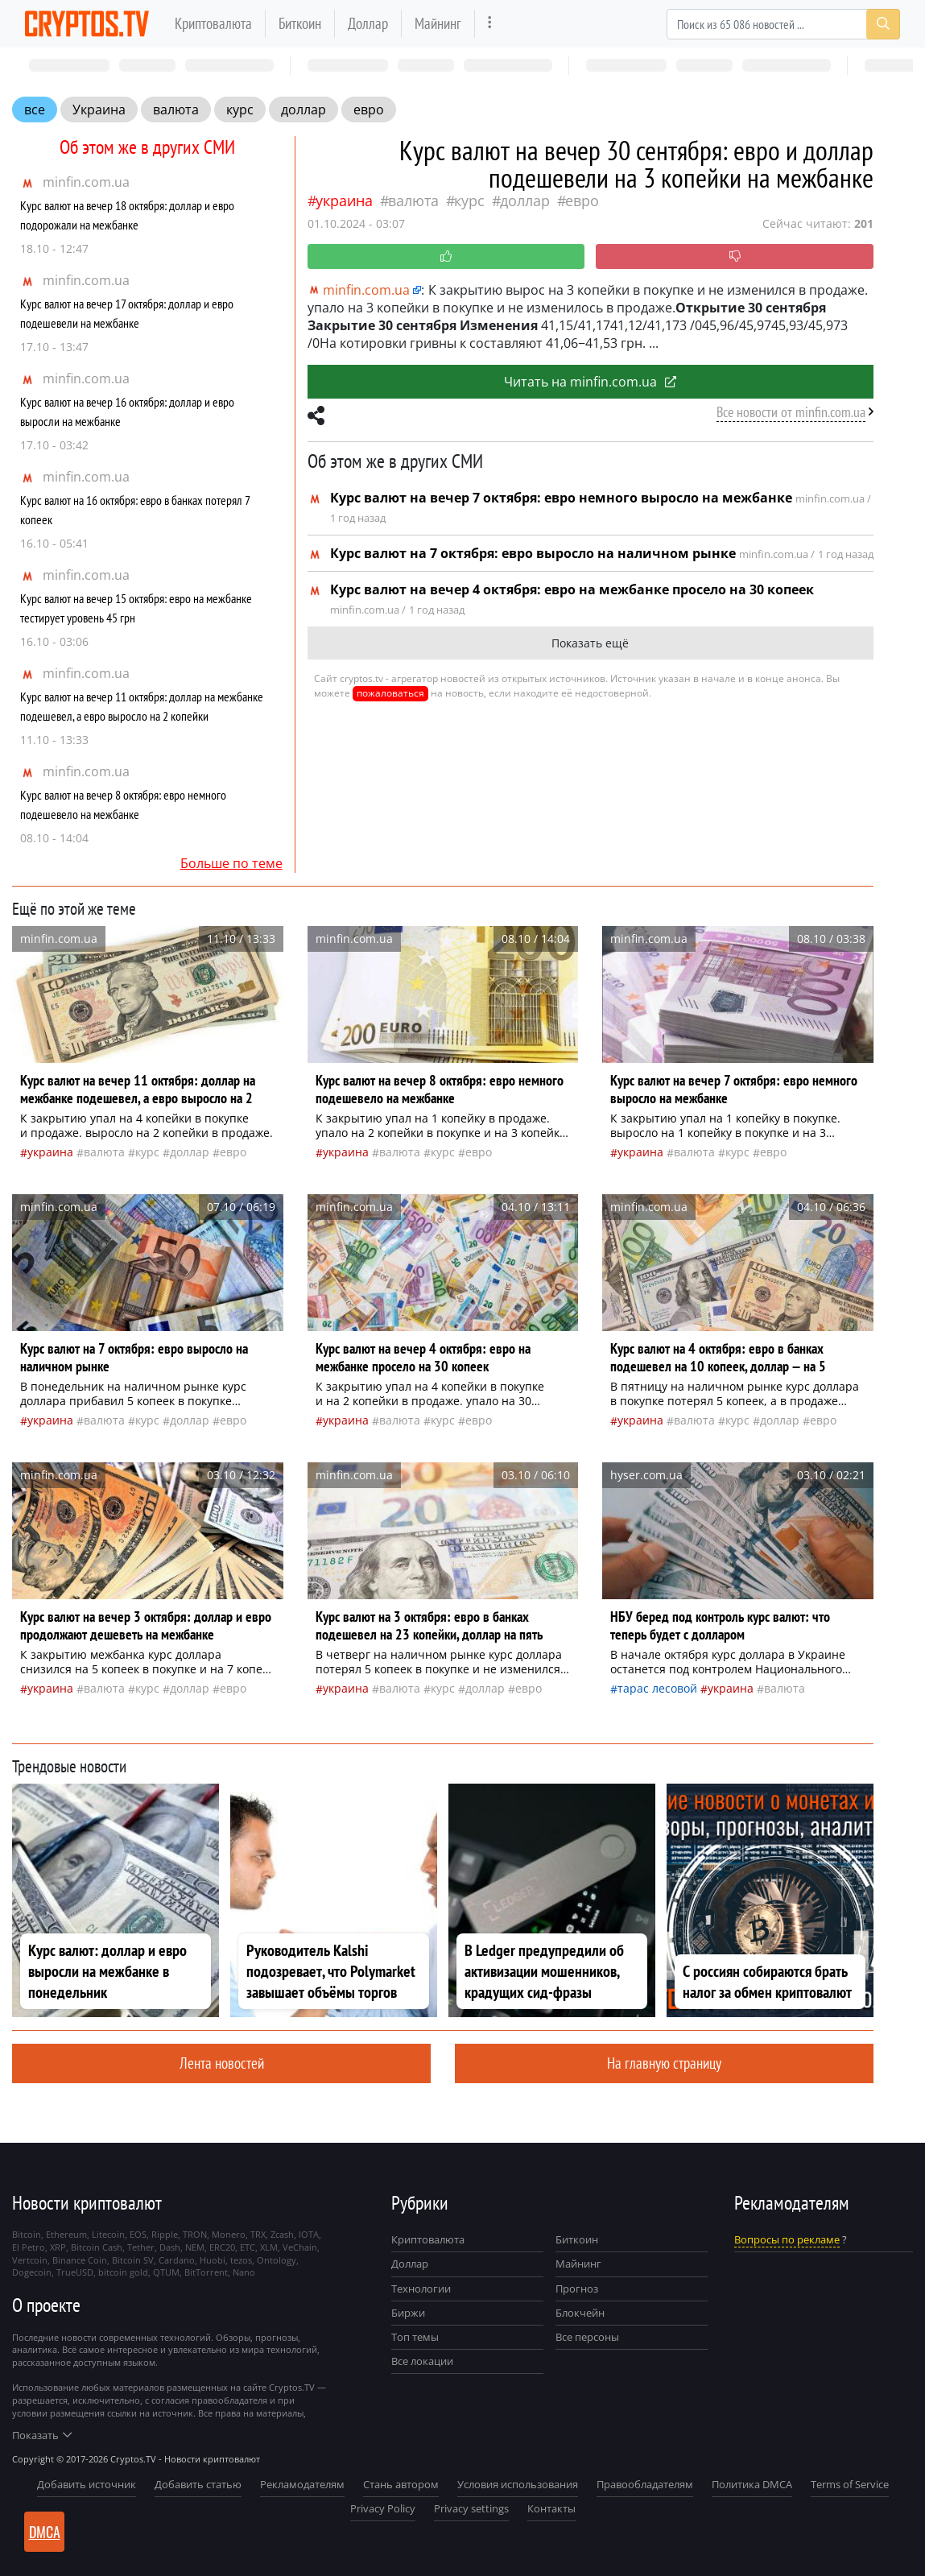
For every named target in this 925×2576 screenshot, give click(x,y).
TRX (258, 2234)
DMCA (44, 2531)
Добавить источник (86, 2484)
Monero (229, 2234)
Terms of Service (850, 2484)
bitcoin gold (123, 2272)
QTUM (166, 2272)
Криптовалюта (213, 23)
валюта (176, 109)
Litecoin (108, 2234)
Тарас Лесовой (657, 1688)
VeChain (300, 2247)
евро (368, 109)
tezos (241, 2260)
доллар (303, 109)
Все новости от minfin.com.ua (790, 412)
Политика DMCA (752, 2484)
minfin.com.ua (86, 182)
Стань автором (401, 2484)
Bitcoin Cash (96, 2247)
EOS (138, 2234)
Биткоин (300, 23)
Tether (141, 2247)
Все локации (422, 2361)
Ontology (276, 2260)
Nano (244, 2272)
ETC (247, 2247)
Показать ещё (590, 643)
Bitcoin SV (133, 2260)
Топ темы (415, 2337)
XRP (58, 2247)
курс (240, 109)
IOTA (309, 2234)
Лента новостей (222, 2063)
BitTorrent (206, 2272)
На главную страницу (664, 2063)
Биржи (408, 2312)
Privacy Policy (382, 2508)
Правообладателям (645, 2484)
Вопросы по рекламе (787, 2239)
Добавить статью (198, 2484)
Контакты (551, 2508)
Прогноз (576, 2288)
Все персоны (587, 2337)
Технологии (421, 2288)
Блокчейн (580, 2312)
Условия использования (517, 2484)
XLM (269, 2247)
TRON (195, 2234)
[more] (490, 24)
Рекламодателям (302, 2484)
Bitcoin (26, 2234)
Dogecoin (32, 2272)
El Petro (28, 2247)
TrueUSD (74, 2272)
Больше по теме (231, 863)
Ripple (164, 2234)
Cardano (177, 2260)
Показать (42, 2435)
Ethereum (66, 2234)
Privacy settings (471, 2508)
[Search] (783, 24)
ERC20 (222, 2247)
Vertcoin (29, 2260)
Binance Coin (79, 2260)
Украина (99, 109)
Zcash (282, 2234)
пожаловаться (390, 693)
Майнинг (438, 23)
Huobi (212, 2260)
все (34, 109)
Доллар (368, 23)
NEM (194, 2247)
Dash (169, 2247)
